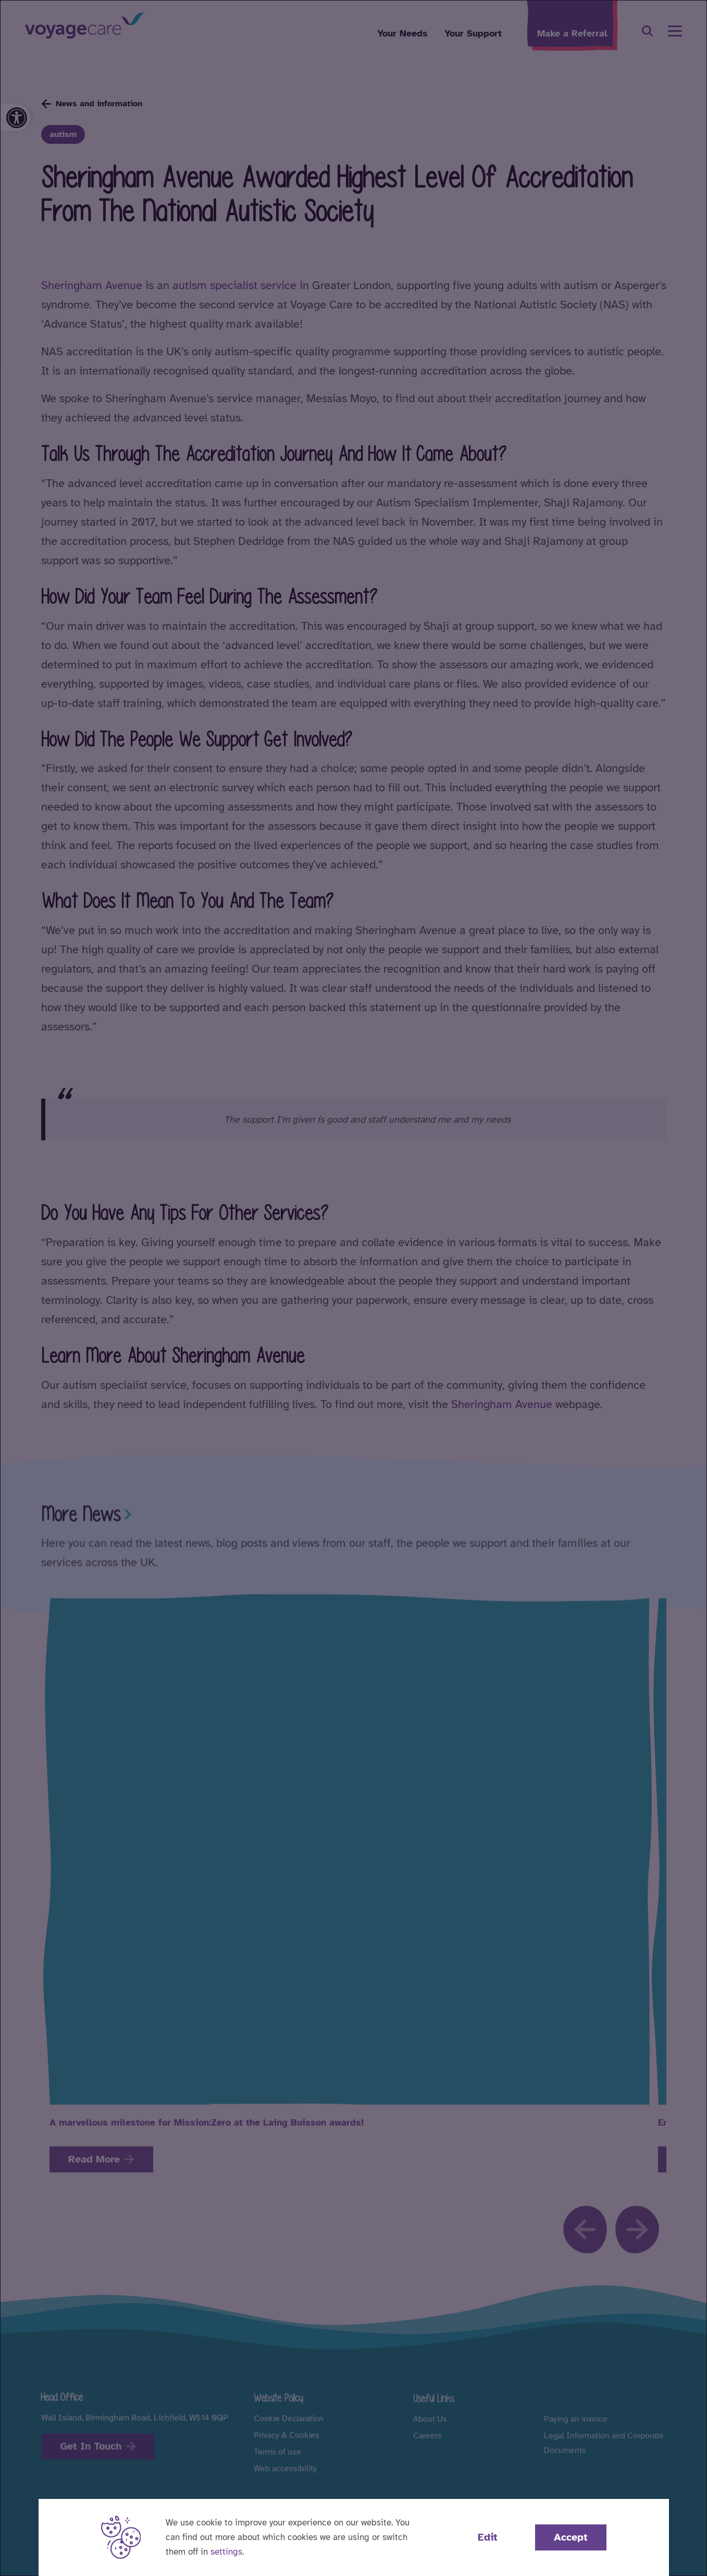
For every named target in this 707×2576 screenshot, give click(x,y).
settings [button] (226, 2551)
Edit (488, 2537)
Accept (571, 2537)
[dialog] (353, 1288)
